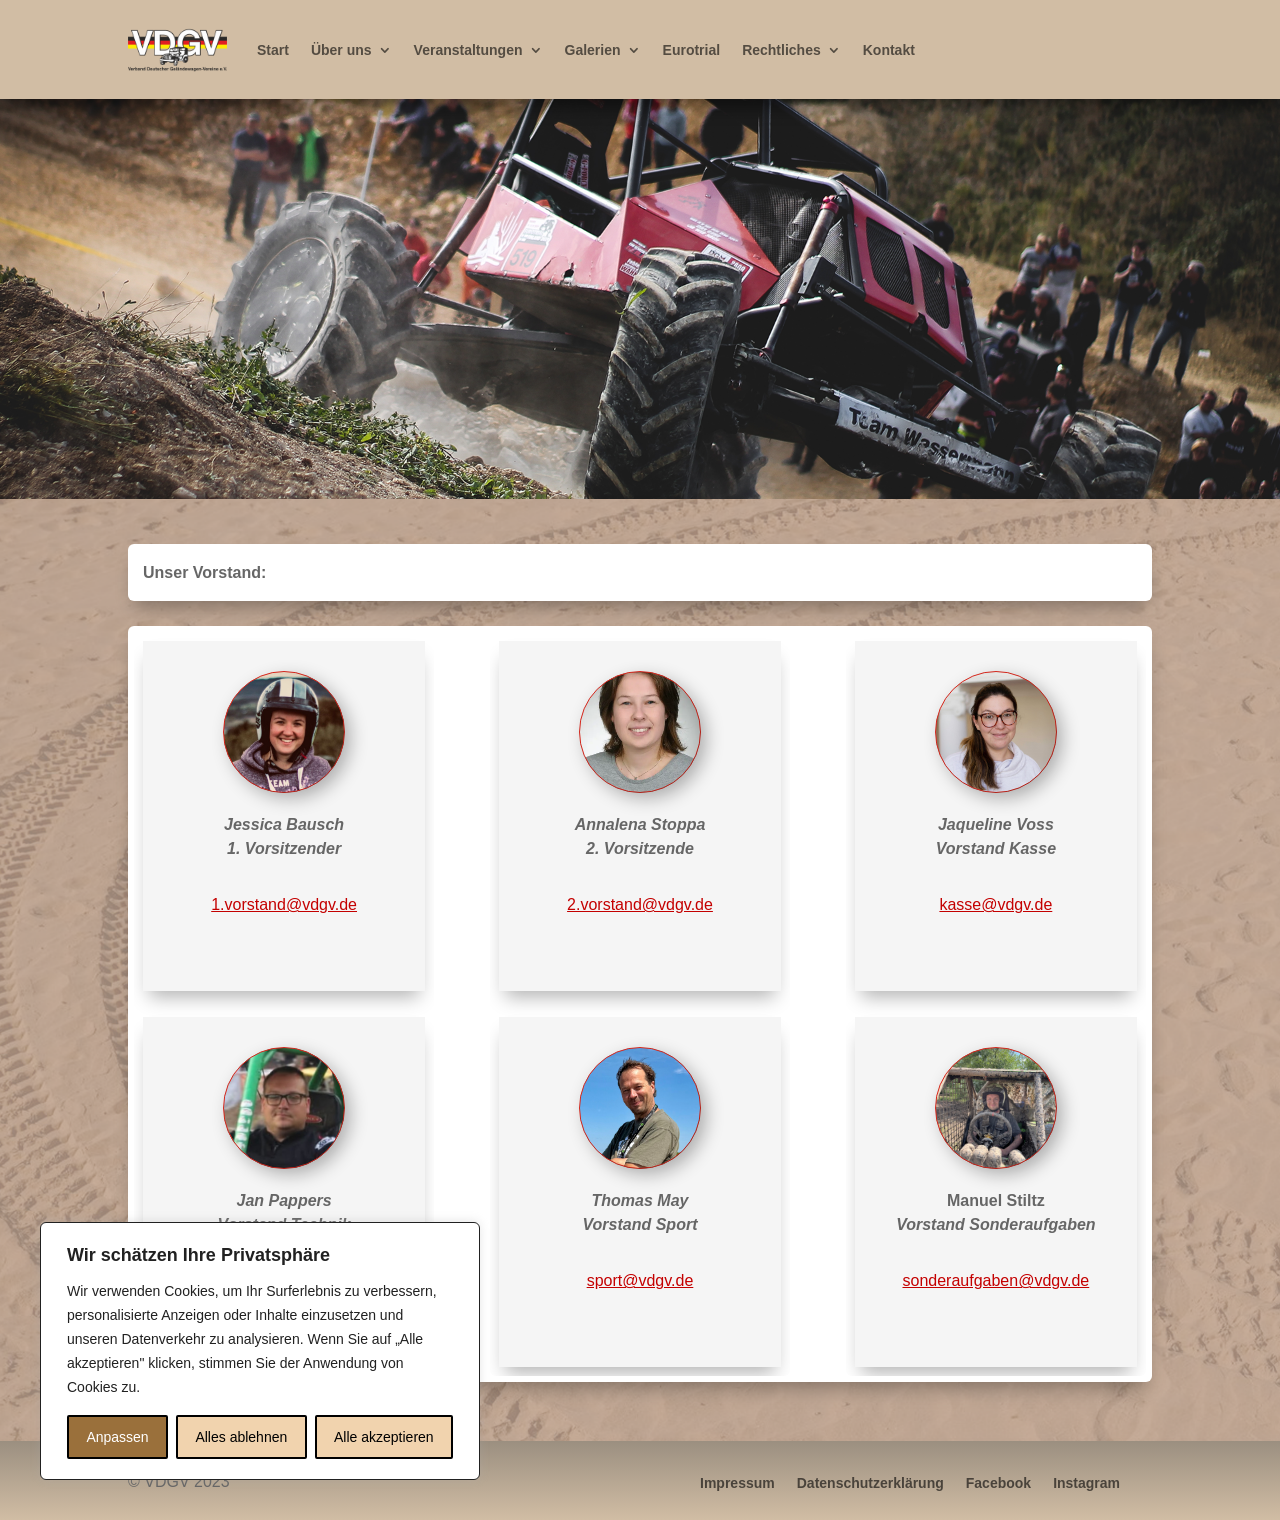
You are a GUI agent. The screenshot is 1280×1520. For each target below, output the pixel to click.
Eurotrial (692, 50)
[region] (640, 299)
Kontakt (889, 50)
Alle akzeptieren (384, 1437)
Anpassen (117, 1437)
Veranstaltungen (468, 50)
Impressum (737, 1482)
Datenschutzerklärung (870, 1482)
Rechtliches (781, 50)
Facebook (998, 1482)
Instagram (1086, 1482)
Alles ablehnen (241, 1437)
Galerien (593, 50)
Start (273, 50)
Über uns (341, 50)
